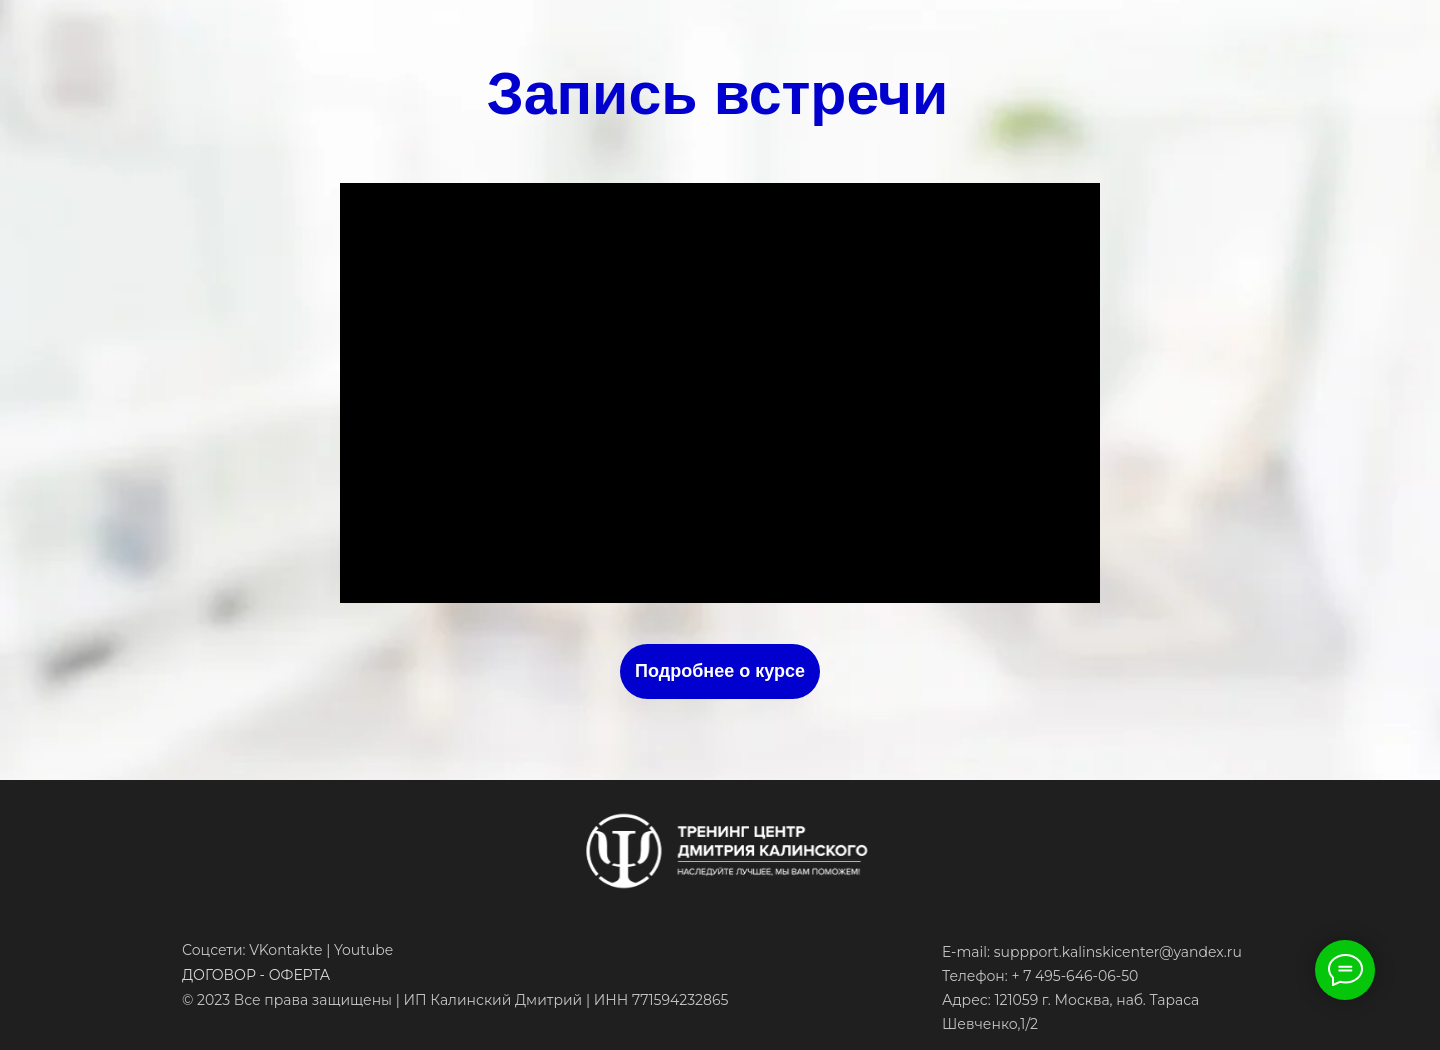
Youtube (363, 950)
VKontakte (285, 950)
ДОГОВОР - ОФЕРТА (256, 975)
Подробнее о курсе (720, 671)
